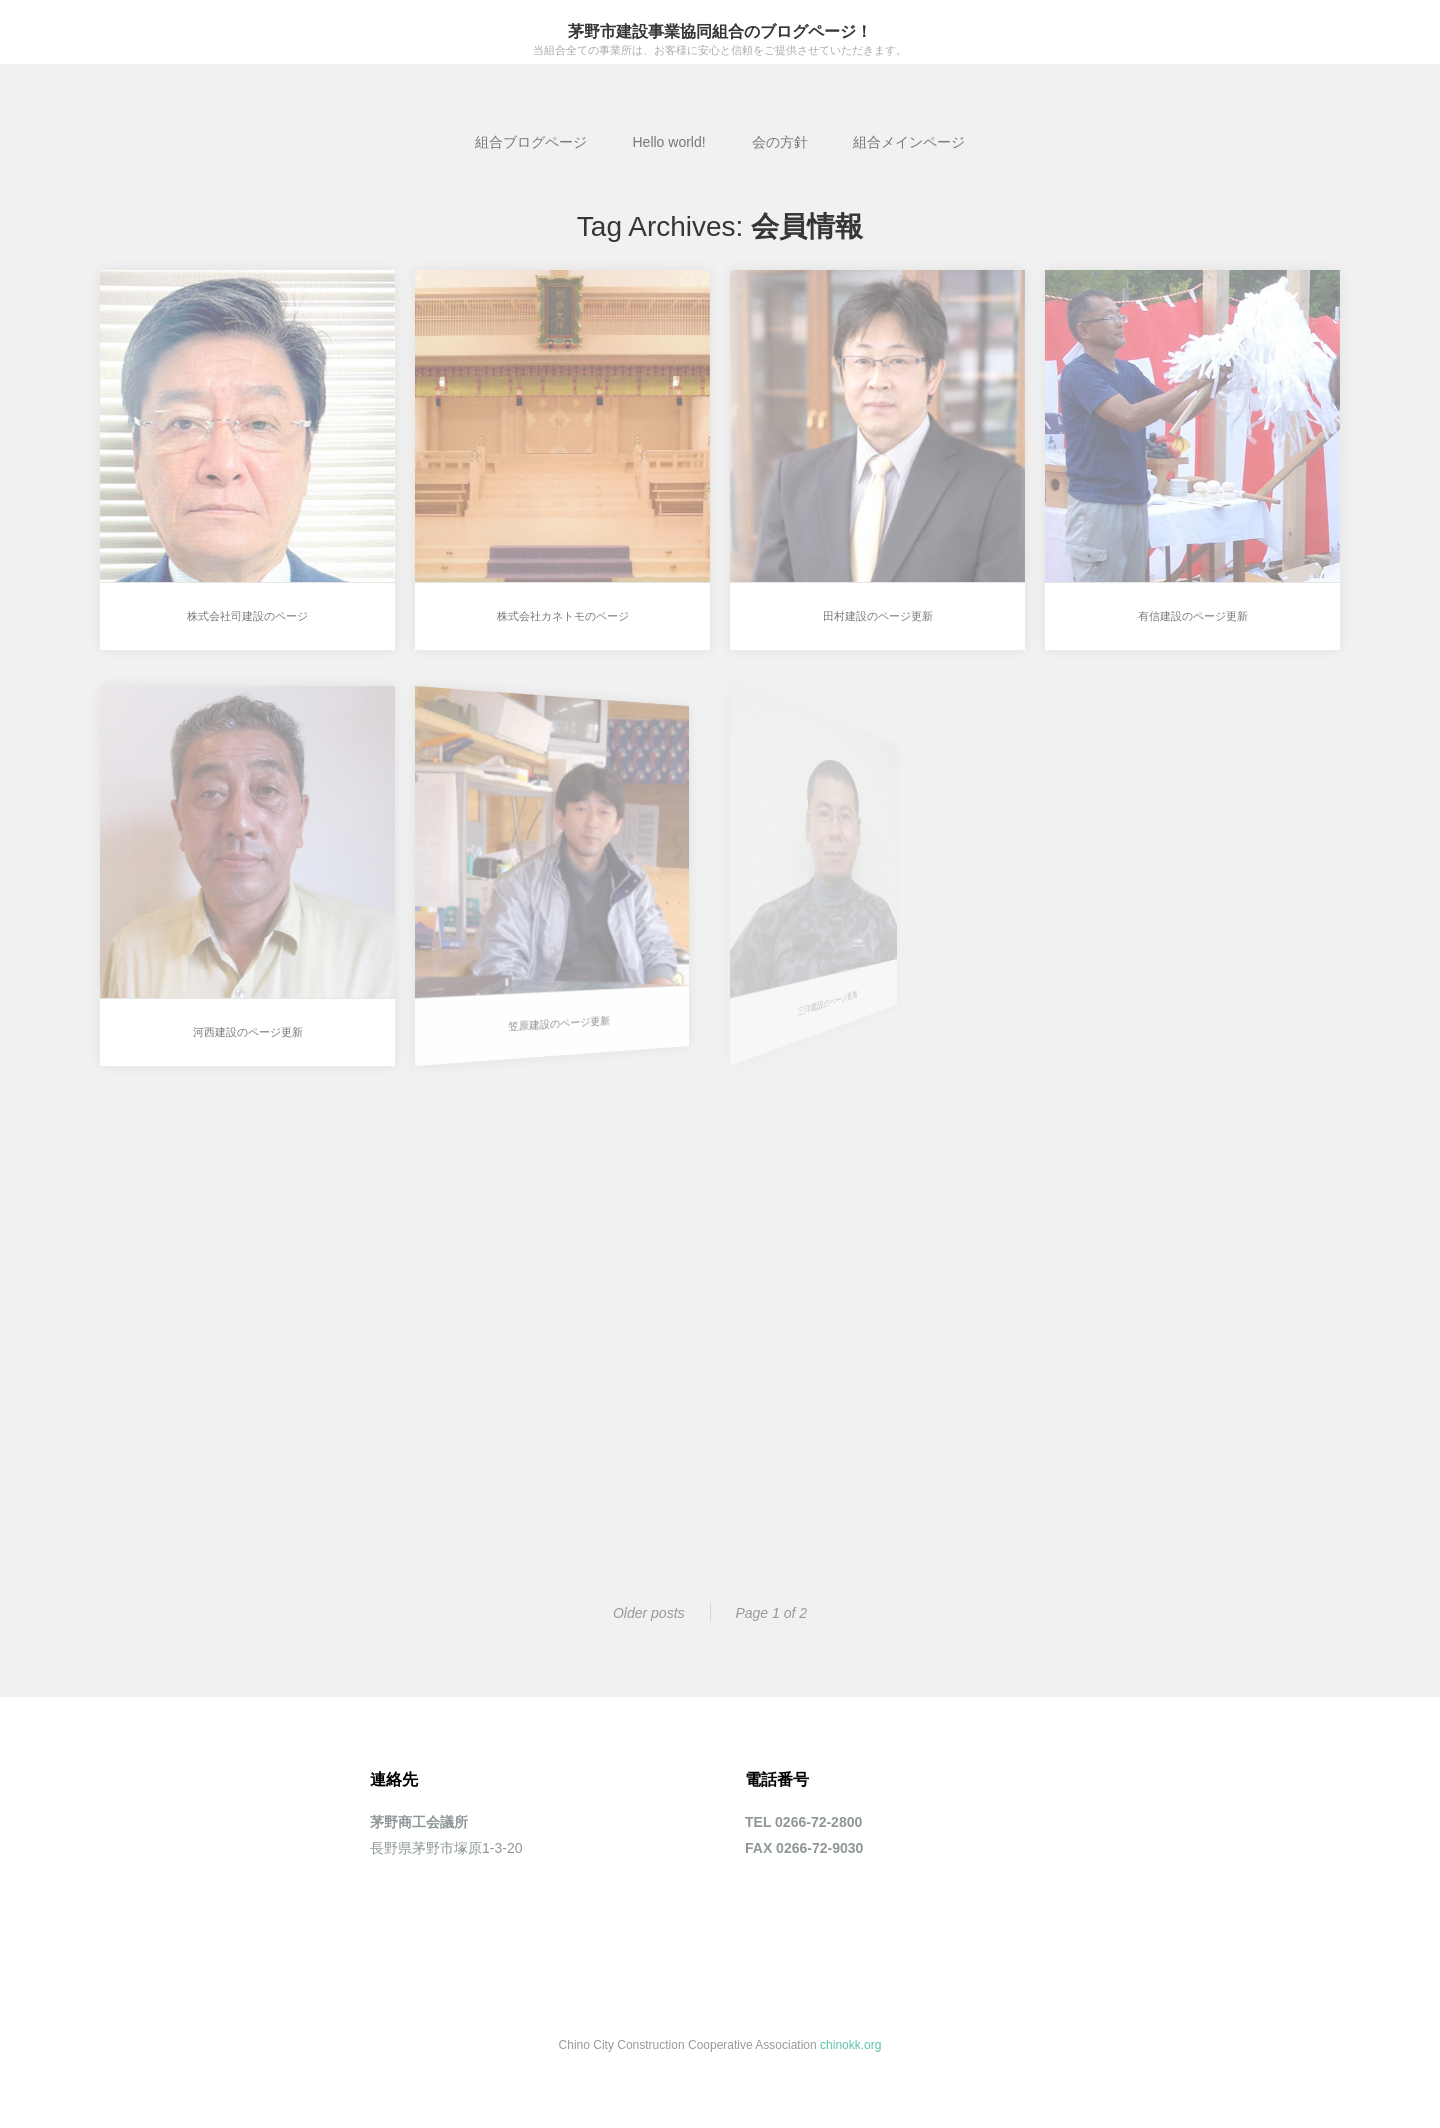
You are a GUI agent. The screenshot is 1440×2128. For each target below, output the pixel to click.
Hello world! (668, 142)
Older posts (649, 1613)
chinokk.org (850, 2045)
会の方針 (780, 142)
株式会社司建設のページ (247, 616)
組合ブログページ (531, 142)
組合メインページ (909, 142)
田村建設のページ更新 (878, 616)
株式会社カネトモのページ (563, 616)
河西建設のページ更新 (238, 1019)
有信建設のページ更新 (1193, 616)
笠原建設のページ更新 (499, 1001)
